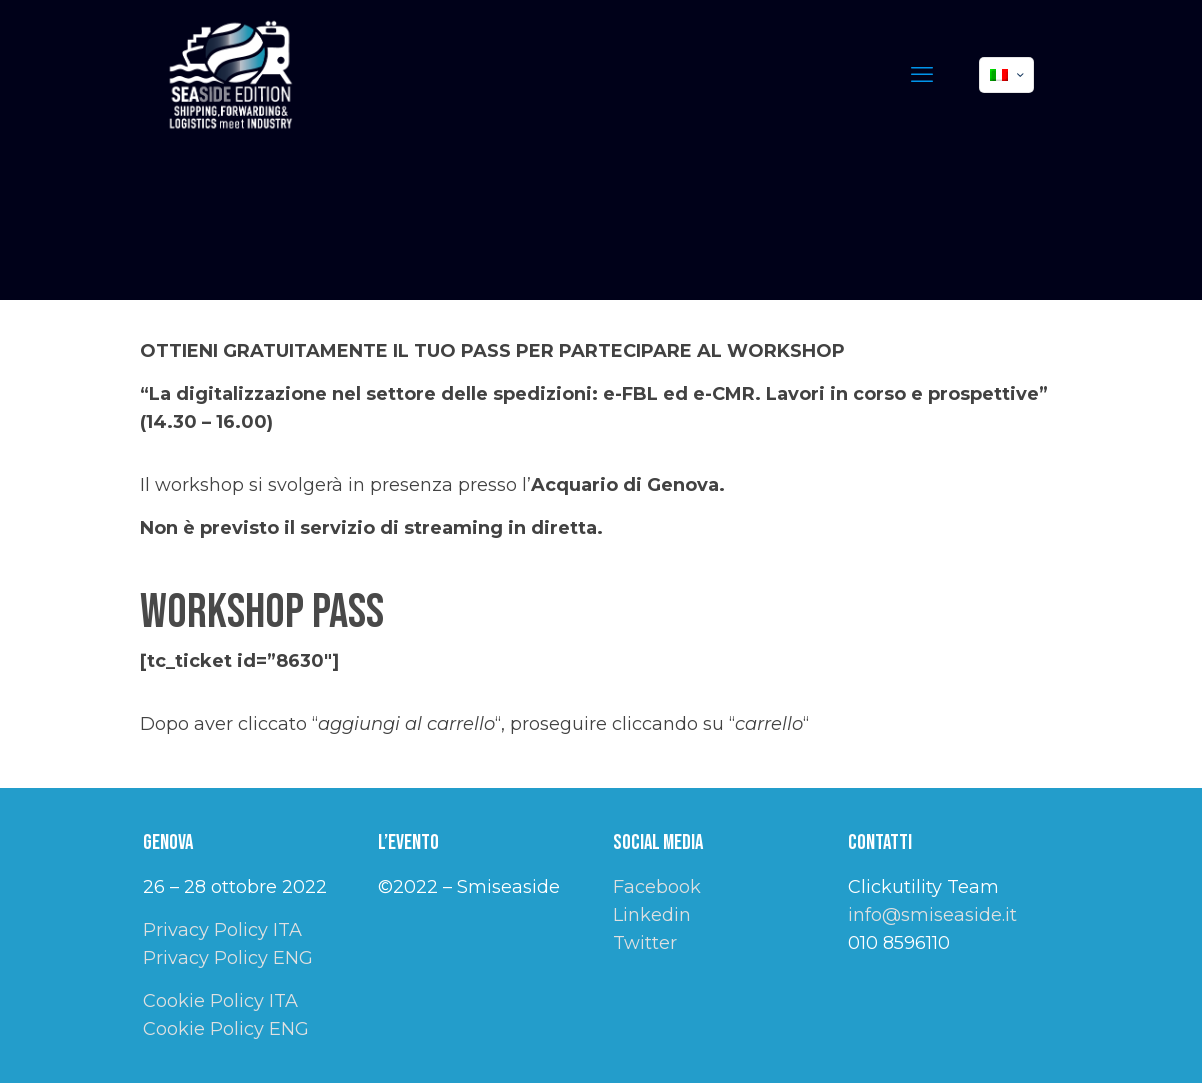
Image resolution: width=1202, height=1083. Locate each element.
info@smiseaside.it (932, 915)
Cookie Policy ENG (226, 1029)
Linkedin (652, 915)
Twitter (645, 943)
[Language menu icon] (1006, 75)
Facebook (657, 887)
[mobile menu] (922, 75)
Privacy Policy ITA (222, 930)
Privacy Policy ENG (228, 958)
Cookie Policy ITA (220, 1001)
